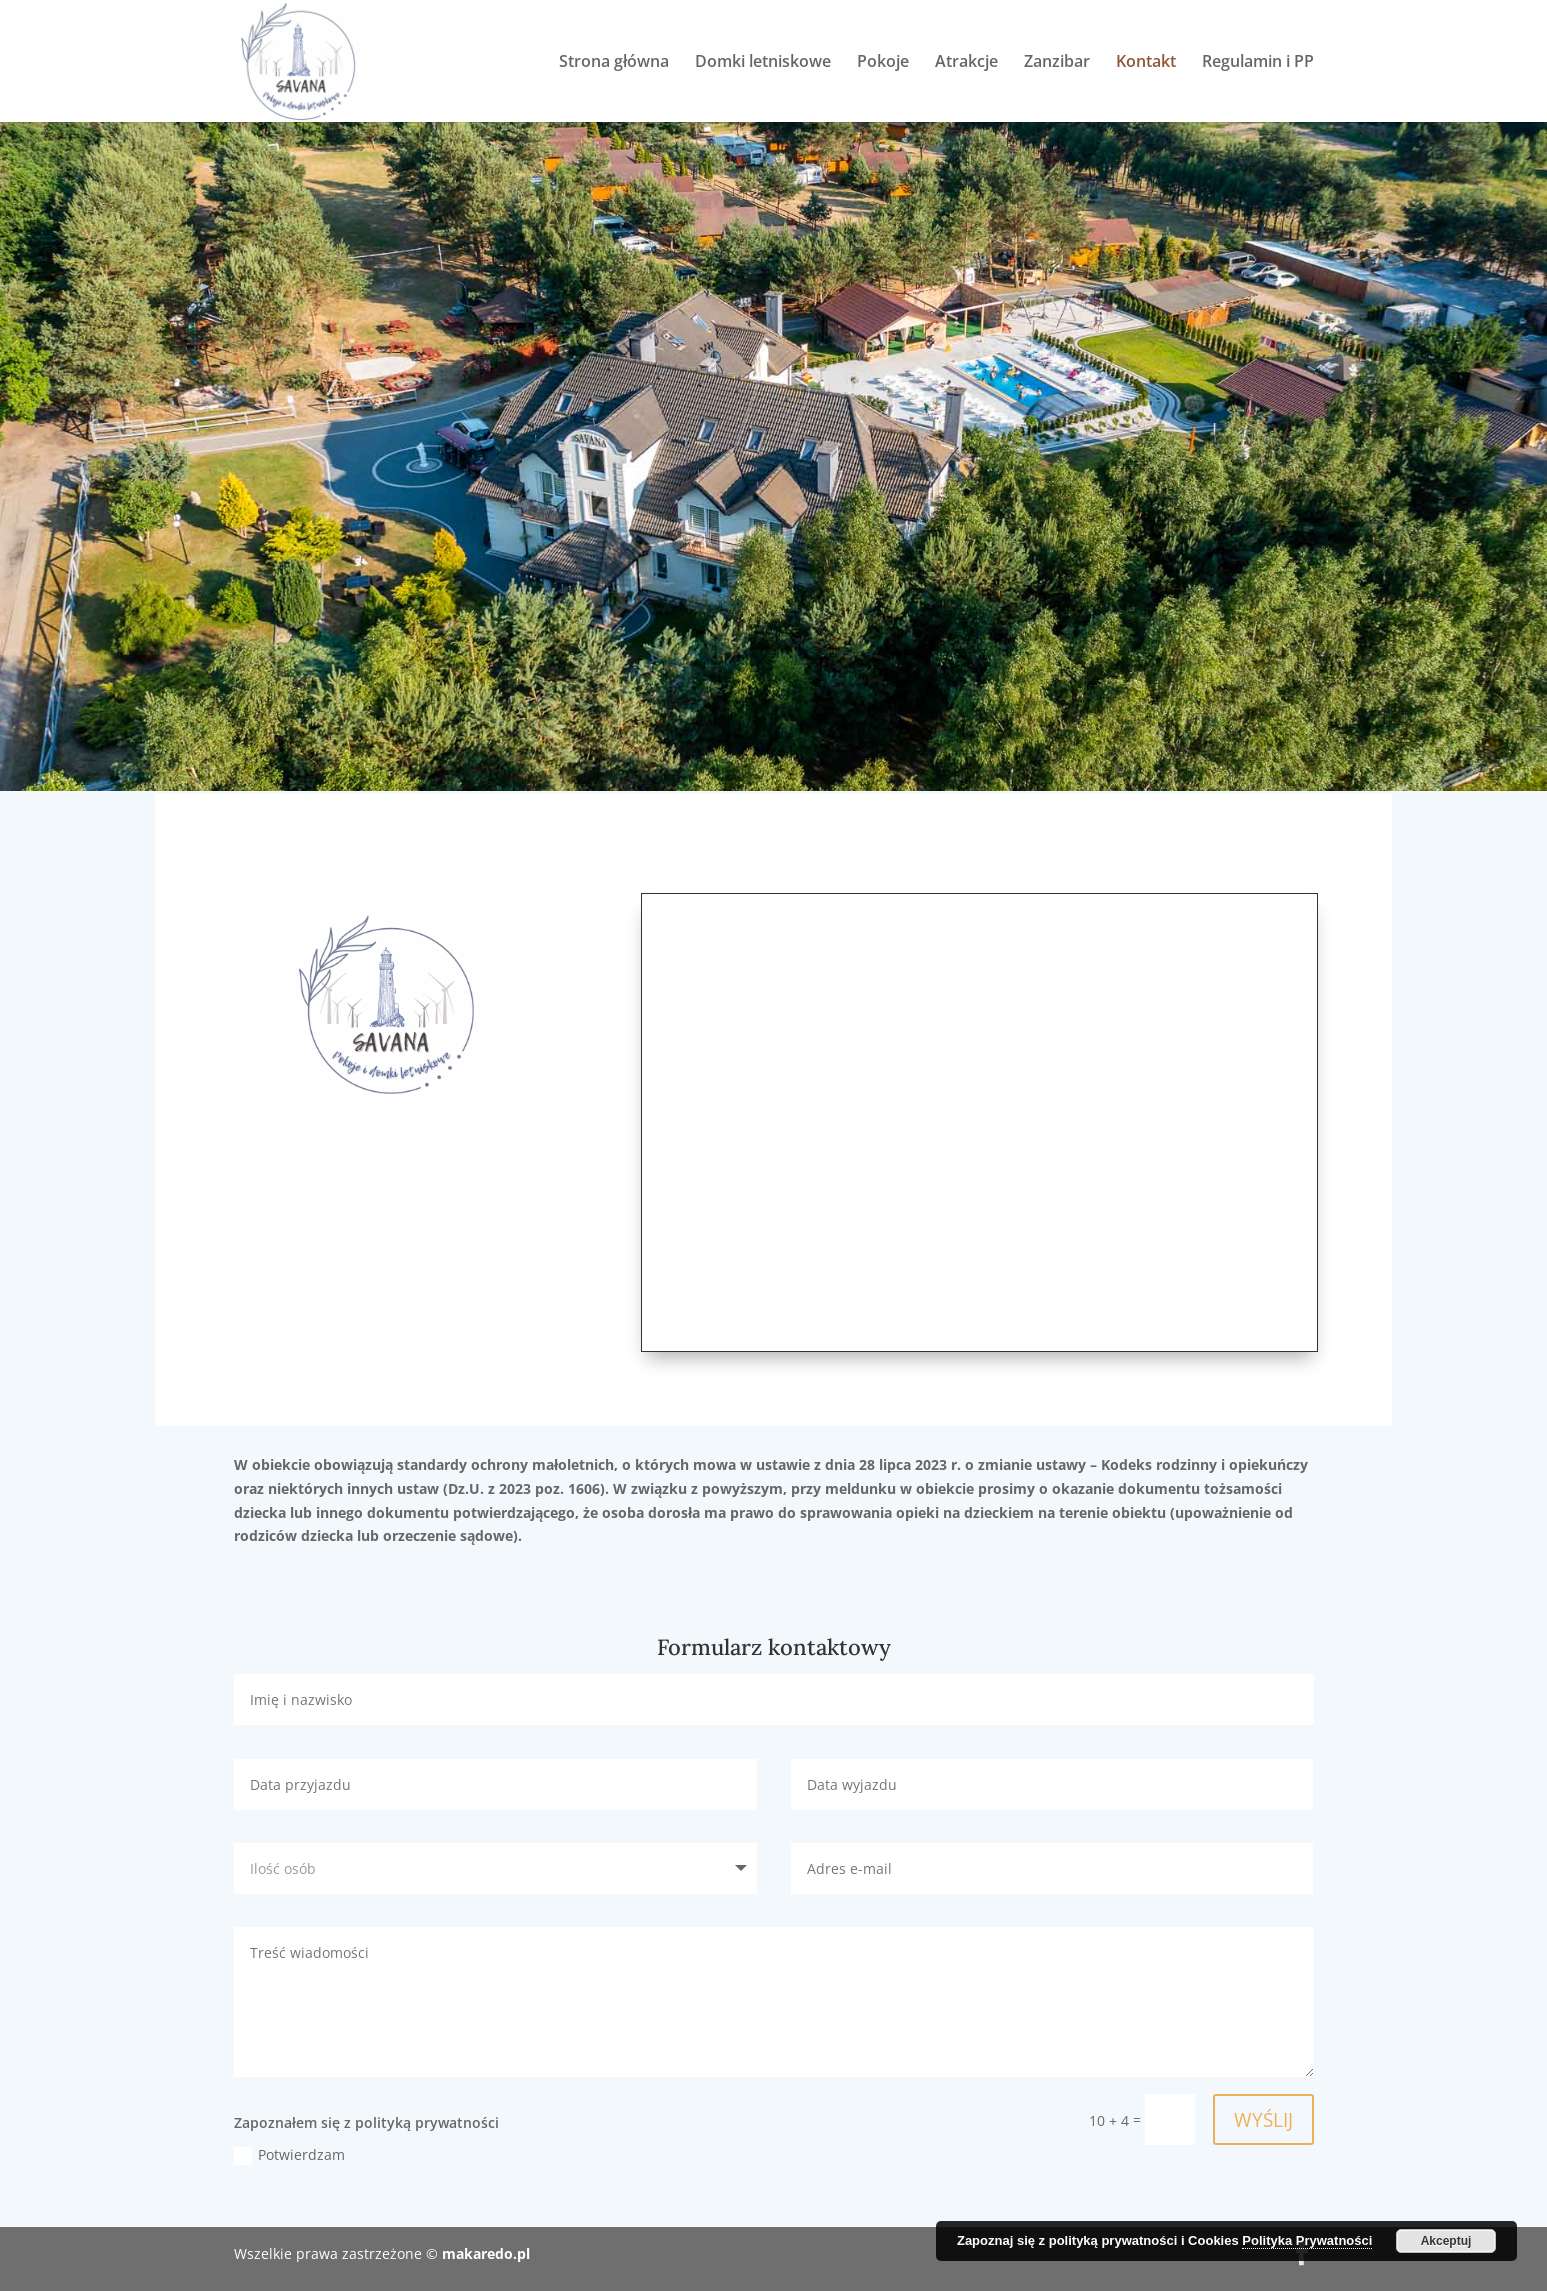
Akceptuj (1446, 2241)
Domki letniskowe (763, 63)
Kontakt (1146, 63)
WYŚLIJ (1261, 2119)
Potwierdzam (289, 2155)
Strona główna (614, 63)
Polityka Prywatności (1307, 2240)
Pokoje (883, 63)
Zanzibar (1057, 63)
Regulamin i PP (1258, 63)
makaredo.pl (486, 2253)
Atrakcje (966, 63)
